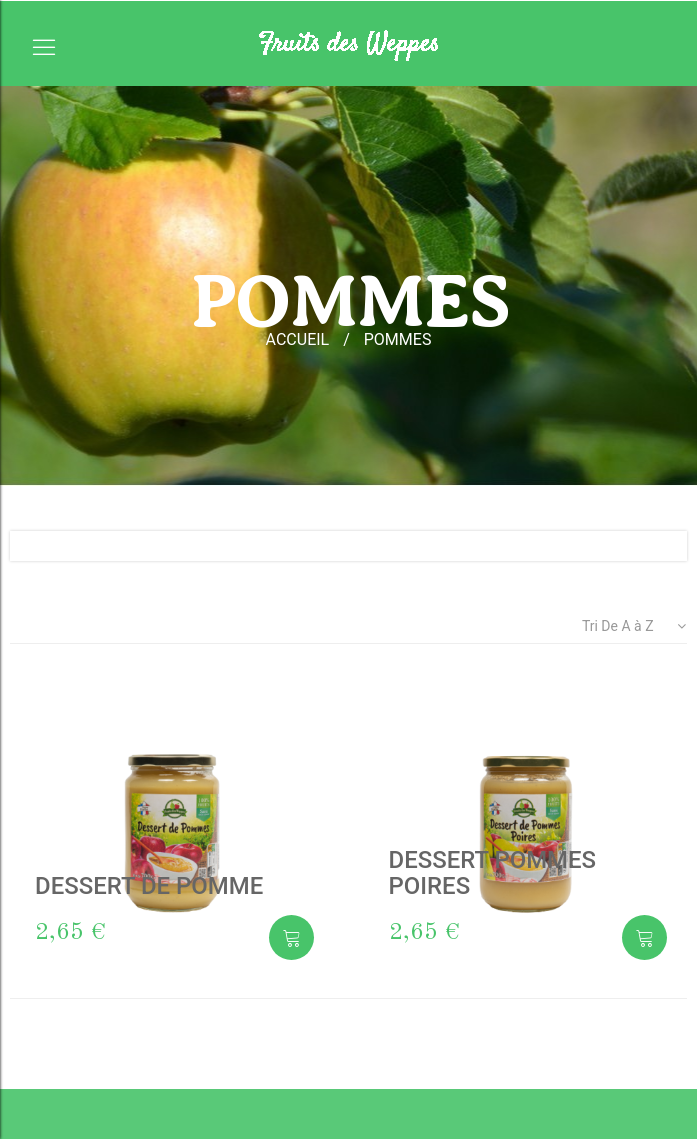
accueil (298, 339)
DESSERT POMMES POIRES (493, 873)
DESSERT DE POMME (149, 886)
